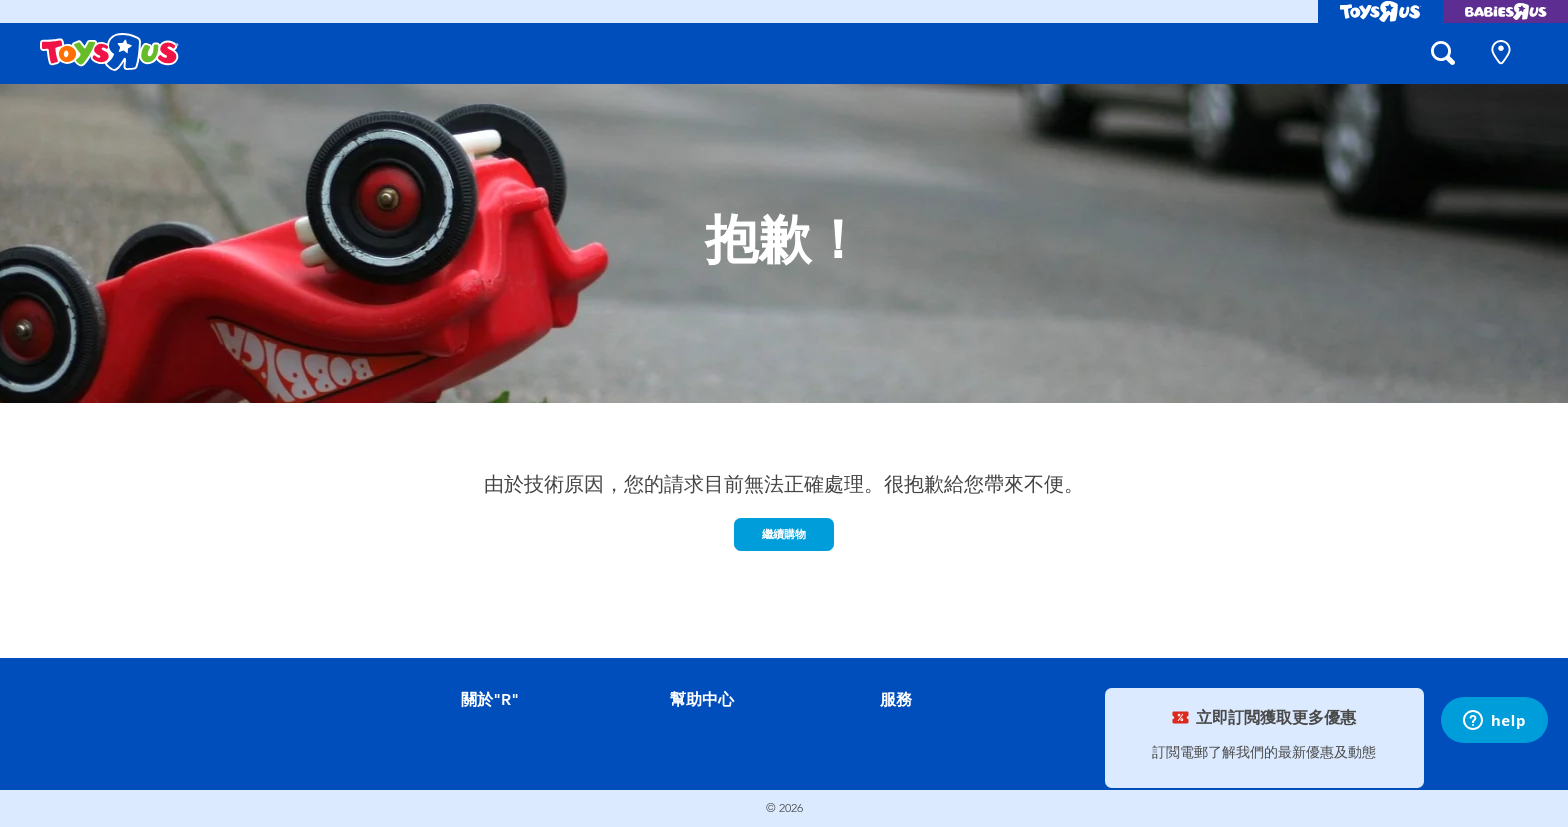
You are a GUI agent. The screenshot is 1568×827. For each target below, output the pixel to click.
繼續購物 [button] (784, 534)
